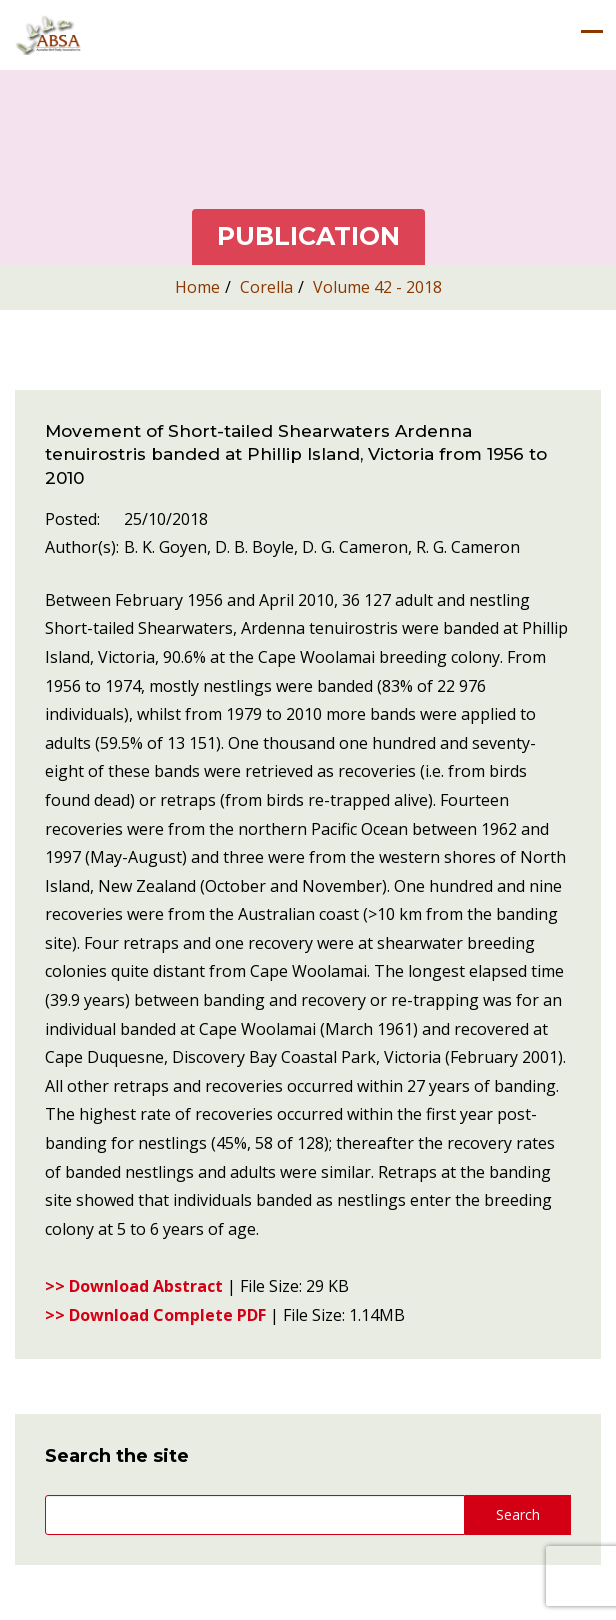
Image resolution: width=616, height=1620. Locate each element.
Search (518, 1514)
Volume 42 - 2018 (377, 287)
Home (197, 287)
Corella (266, 287)
